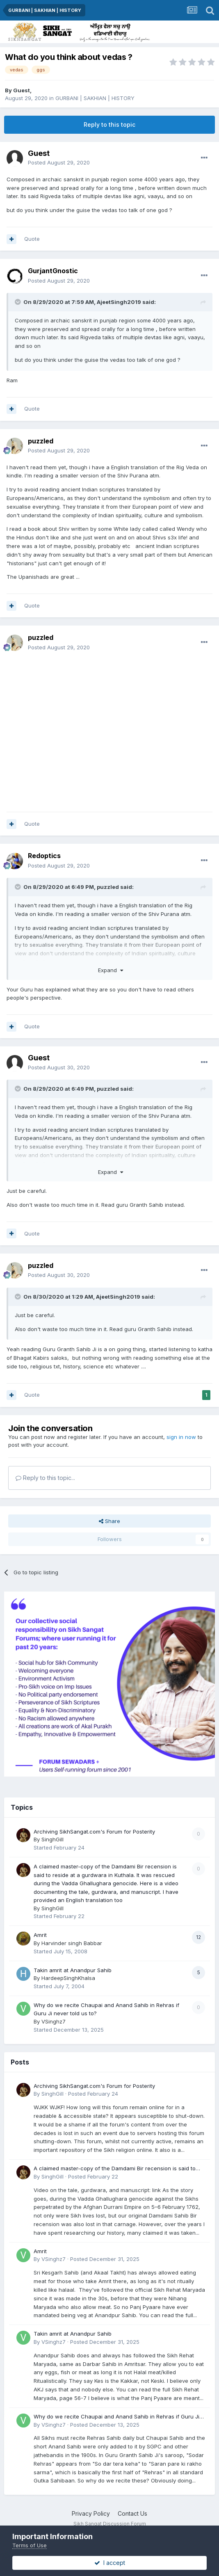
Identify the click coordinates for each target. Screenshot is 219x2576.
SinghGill (52, 1839)
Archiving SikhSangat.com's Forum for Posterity (94, 1831)
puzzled (40, 441)
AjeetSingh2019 (119, 302)
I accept (109, 2562)
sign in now (181, 1437)
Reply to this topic (109, 124)
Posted (59, 162)
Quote (32, 238)
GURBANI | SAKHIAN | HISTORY (95, 98)
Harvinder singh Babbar (71, 1943)
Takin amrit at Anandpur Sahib (73, 1970)
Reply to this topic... (45, 1477)
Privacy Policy (91, 2513)
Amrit (40, 1935)
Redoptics (44, 856)
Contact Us (132, 2513)
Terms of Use (29, 2545)
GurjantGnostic (53, 271)
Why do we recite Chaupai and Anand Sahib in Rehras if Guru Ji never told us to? (116, 2417)
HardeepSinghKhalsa (68, 1978)
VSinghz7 (53, 2021)
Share (109, 1521)
